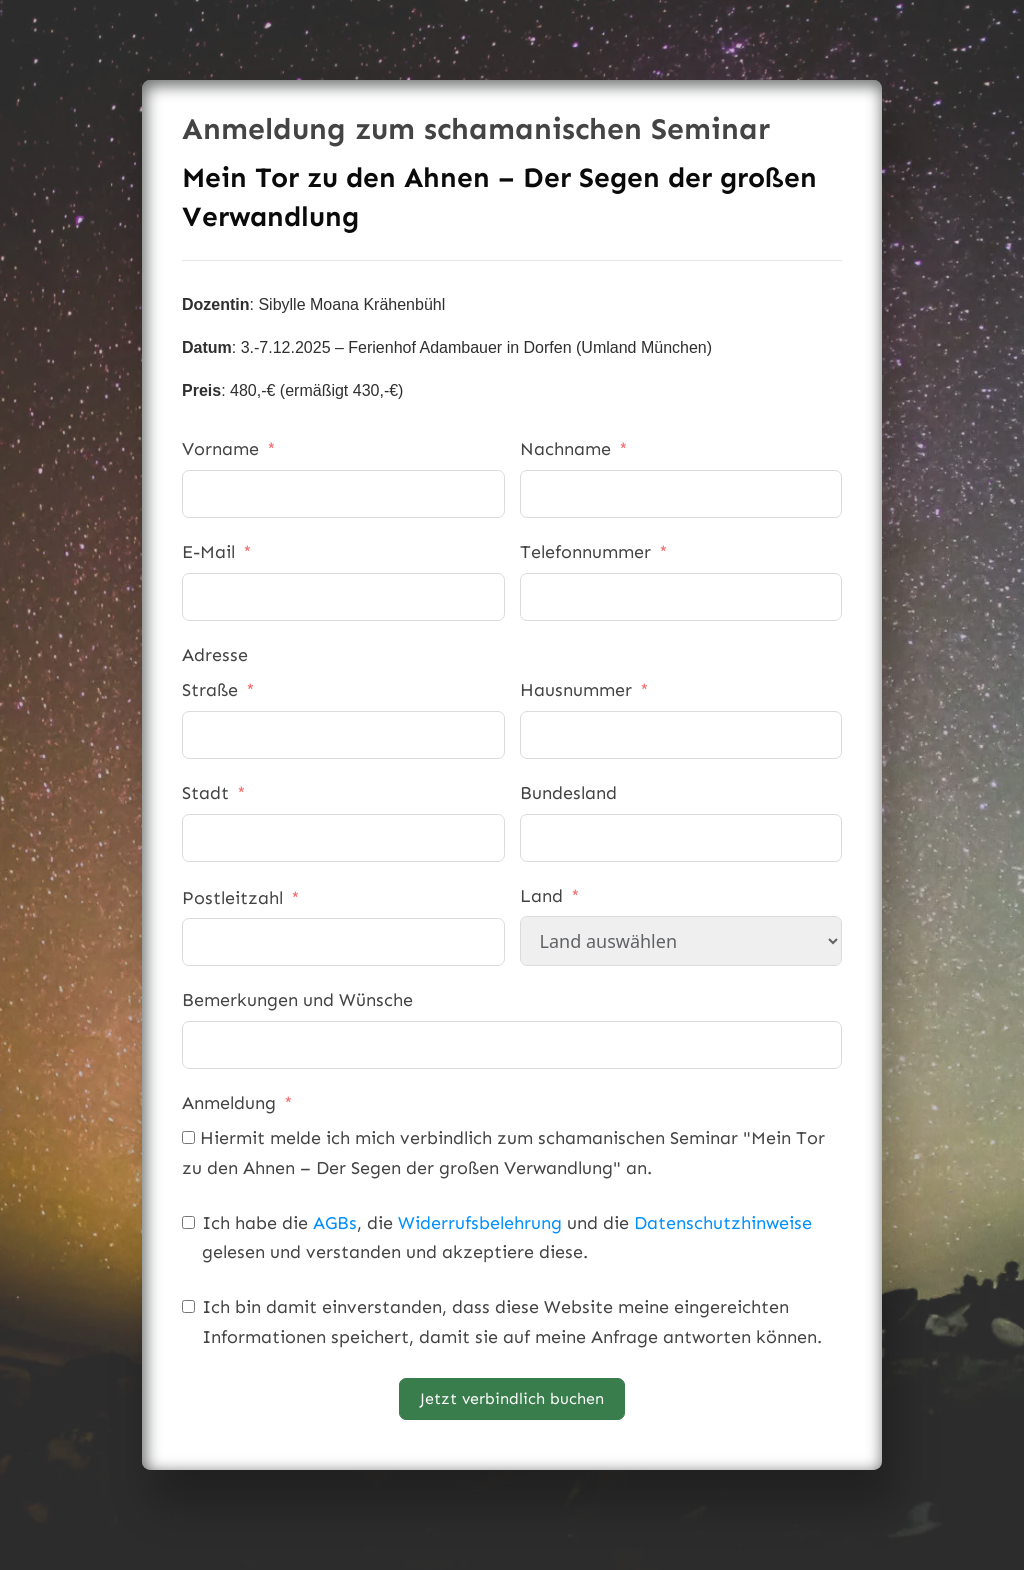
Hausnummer (576, 690)
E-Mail (208, 552)
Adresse (215, 655)
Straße (210, 690)
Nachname (565, 449)
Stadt (205, 793)
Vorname (220, 449)
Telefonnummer (585, 552)
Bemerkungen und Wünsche (297, 1000)
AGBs (335, 1223)
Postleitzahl (232, 898)
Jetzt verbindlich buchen (512, 1398)
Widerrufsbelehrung (480, 1223)
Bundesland (568, 793)
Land (541, 896)
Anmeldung (229, 1103)
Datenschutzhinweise (723, 1223)
